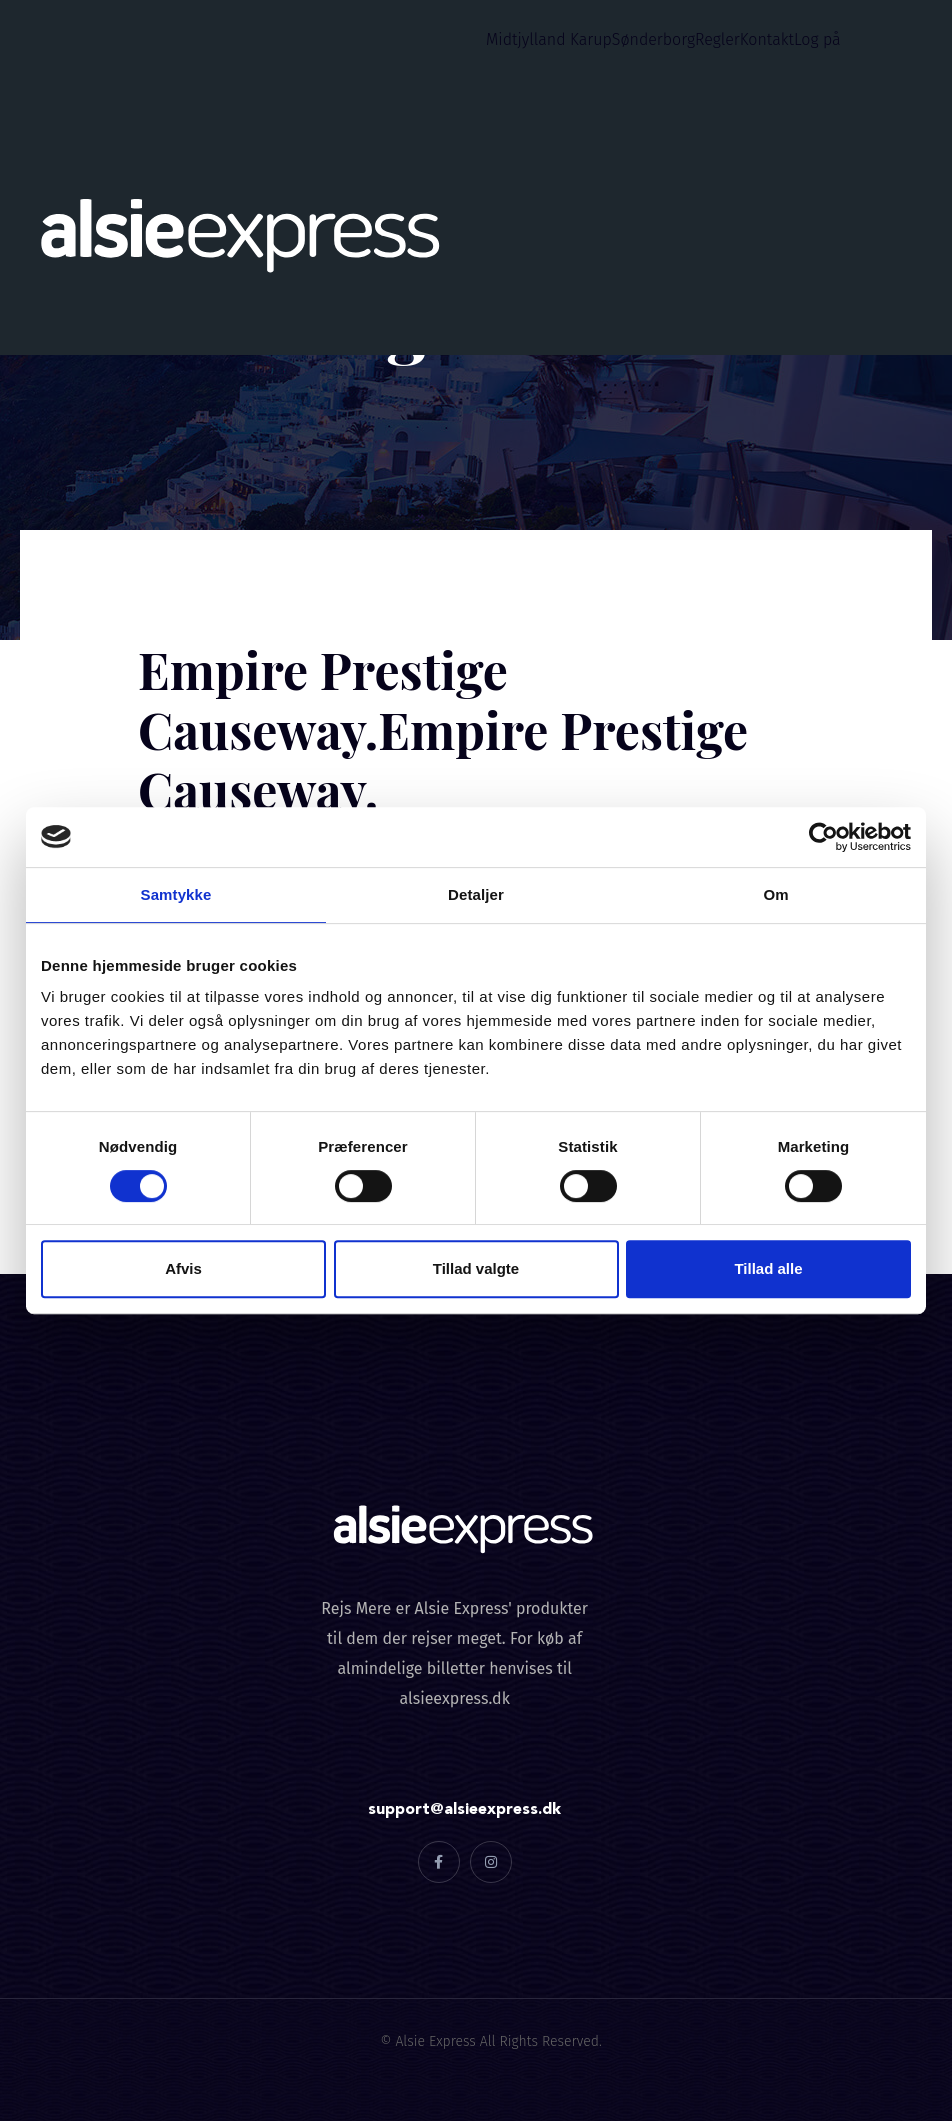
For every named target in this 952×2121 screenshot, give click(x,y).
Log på (817, 39)
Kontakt (767, 39)
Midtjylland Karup (549, 39)
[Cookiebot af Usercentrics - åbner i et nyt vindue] (823, 837)
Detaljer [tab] (476, 894)
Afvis (183, 1268)
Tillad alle (768, 1268)
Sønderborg (653, 39)
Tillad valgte (476, 1268)
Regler (717, 39)
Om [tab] (775, 894)
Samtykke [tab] (176, 894)
